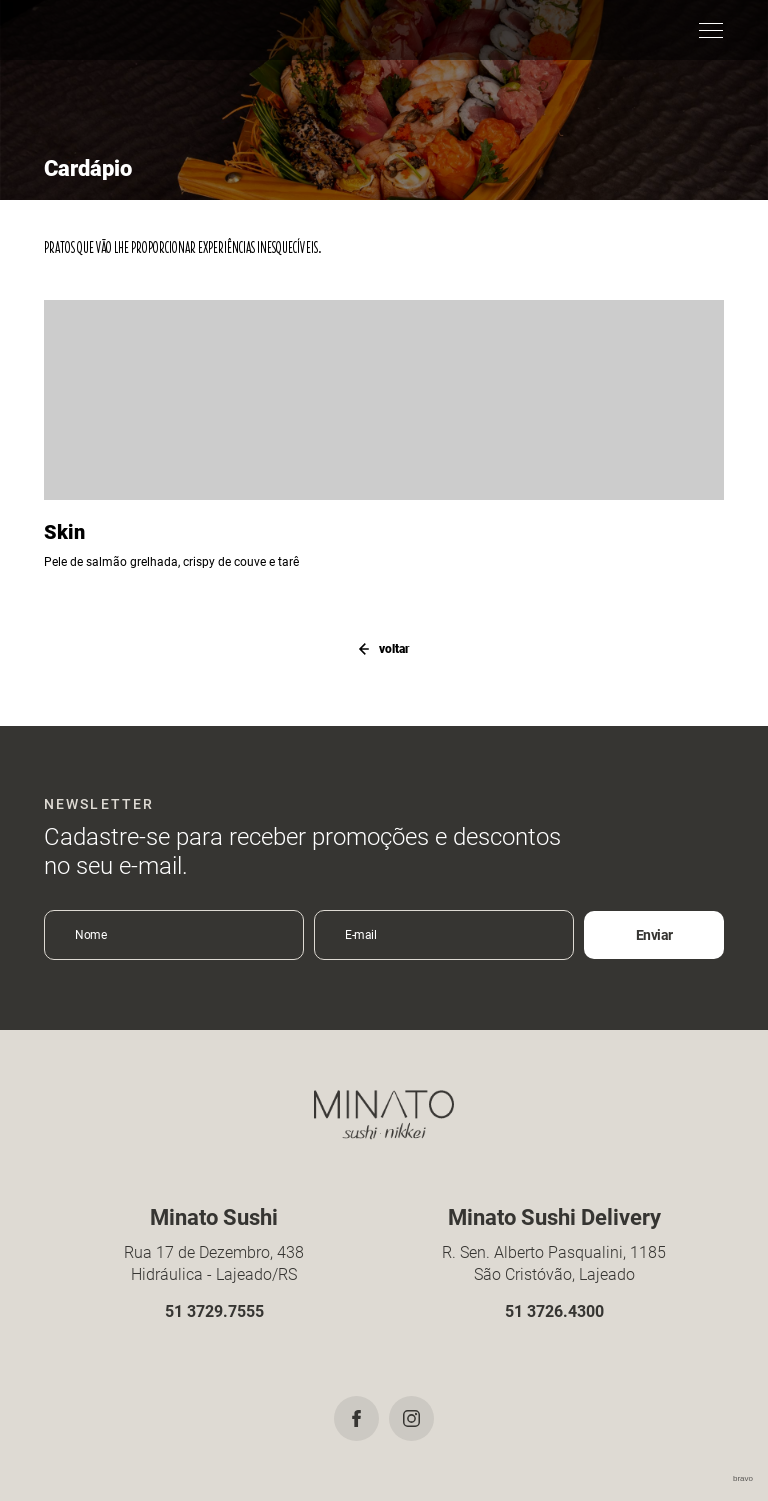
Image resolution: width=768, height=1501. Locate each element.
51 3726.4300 (554, 1311)
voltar (384, 649)
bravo (743, 1478)
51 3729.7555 (214, 1311)
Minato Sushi (86, 30)
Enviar (654, 935)
